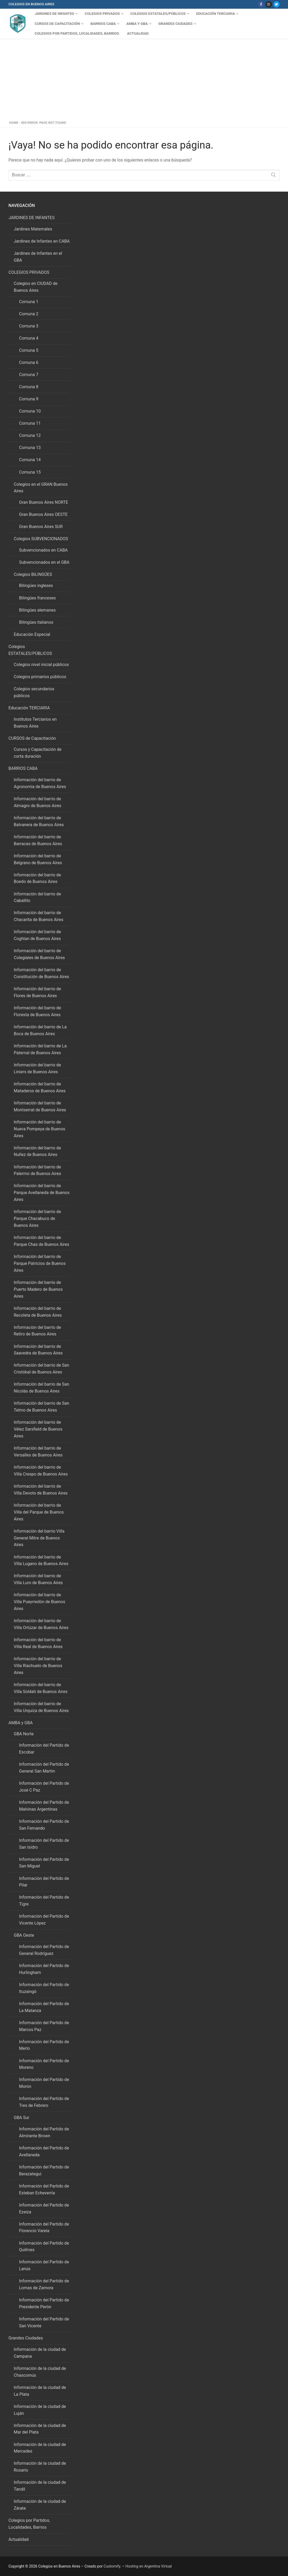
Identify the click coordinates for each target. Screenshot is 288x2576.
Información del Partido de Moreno (44, 2064)
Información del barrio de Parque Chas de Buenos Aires (41, 1241)
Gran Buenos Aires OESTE (43, 514)
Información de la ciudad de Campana (40, 2353)
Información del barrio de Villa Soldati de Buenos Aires (40, 1688)
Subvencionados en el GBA (44, 562)
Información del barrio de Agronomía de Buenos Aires (40, 783)
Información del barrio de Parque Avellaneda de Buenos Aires (42, 1192)
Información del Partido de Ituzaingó (44, 1988)
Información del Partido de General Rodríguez (44, 1950)
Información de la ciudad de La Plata (40, 2391)
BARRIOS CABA (23, 768)
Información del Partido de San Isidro (44, 1844)
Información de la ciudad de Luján (40, 2410)
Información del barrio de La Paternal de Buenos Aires (40, 1049)
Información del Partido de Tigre (44, 1901)
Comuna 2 (28, 313)
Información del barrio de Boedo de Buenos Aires (37, 878)
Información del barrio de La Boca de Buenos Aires (40, 1030)
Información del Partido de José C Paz (44, 1787)
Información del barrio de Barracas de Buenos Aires (38, 840)
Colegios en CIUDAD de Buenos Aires (35, 287)
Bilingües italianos (36, 622)
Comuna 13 (30, 447)
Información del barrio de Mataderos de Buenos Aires (40, 1087)
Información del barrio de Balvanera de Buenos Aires (39, 821)
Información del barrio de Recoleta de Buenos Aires (38, 1312)
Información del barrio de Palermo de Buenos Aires (37, 1170)
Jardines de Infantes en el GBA (38, 257)
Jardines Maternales (33, 229)
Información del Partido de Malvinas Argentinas (44, 1806)
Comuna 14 (30, 459)
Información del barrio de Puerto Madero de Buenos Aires (38, 1289)
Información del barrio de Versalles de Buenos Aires (38, 1452)
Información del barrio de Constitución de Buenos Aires (41, 973)
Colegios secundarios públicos (34, 692)
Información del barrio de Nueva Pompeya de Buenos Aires (39, 1129)
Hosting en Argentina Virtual (148, 2566)
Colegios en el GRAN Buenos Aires (41, 488)
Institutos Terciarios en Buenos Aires (35, 723)
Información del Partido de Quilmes (44, 2247)
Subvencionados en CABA (43, 550)
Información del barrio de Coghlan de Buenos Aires (37, 935)
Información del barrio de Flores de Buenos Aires (37, 992)
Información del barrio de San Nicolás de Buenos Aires (41, 1388)
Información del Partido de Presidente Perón (44, 2303)
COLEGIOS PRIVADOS (29, 272)
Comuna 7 (28, 374)
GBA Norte (24, 1733)
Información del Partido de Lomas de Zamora (44, 2284)
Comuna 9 (28, 398)
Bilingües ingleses (36, 585)
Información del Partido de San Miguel (44, 1863)
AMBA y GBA (21, 1722)
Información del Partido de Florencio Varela (44, 2227)
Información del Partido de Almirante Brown (44, 2132)
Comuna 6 (28, 362)
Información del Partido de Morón (44, 2083)
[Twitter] (276, 4)
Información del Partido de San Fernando (44, 1825)
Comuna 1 (28, 301)
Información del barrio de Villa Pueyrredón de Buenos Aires (39, 1601)
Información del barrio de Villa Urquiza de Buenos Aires (41, 1707)
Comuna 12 (30, 435)
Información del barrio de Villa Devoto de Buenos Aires (41, 1490)
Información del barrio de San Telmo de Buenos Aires (41, 1407)
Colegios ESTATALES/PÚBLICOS (30, 650)
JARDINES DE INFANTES (32, 217)
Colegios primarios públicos (40, 676)
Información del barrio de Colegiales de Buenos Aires (39, 954)
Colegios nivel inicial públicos (41, 664)
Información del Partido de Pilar (44, 1882)
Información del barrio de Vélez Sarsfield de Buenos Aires (38, 1429)
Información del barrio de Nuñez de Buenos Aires (37, 1151)
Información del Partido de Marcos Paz (44, 2026)
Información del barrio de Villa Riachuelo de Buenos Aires (38, 1665)
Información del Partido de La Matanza (44, 2007)
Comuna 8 (28, 386)
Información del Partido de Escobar (44, 1749)
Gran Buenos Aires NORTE (43, 502)
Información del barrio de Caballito (37, 897)
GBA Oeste (24, 1935)
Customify (112, 2566)
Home (14, 122)
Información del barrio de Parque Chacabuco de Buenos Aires (37, 1218)
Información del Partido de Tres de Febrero (44, 2102)
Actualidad (18, 2539)
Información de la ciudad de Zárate (40, 2505)
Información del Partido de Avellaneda (44, 2151)
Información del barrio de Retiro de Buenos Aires (37, 1331)
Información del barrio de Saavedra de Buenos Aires (38, 1350)
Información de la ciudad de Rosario (40, 2467)
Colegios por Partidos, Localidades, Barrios (29, 2524)
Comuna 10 (30, 411)
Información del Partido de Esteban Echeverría (44, 2189)
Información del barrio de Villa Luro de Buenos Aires (38, 1579)
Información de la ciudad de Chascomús (40, 2372)
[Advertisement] (144, 78)
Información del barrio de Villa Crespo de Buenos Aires (41, 1471)
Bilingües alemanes (37, 610)
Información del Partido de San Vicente (44, 2322)
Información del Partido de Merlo (44, 2045)
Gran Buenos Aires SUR (41, 526)
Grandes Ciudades (26, 2338)
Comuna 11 (30, 423)
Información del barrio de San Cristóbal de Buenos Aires (41, 1369)
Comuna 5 (28, 350)
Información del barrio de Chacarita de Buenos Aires (38, 916)
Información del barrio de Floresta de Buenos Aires (37, 1011)
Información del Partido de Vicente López (44, 1920)
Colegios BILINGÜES (33, 574)
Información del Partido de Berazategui (44, 2170)
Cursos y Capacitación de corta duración (38, 753)
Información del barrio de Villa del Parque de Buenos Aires (39, 1512)
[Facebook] (261, 4)
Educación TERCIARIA (29, 707)
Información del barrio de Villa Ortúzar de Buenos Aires (41, 1624)
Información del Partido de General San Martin (44, 1768)
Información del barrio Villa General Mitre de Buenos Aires (39, 1538)
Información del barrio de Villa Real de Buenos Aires (38, 1643)
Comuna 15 (30, 472)
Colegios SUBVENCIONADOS (41, 538)
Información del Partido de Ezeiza (44, 2208)
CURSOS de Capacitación (32, 738)
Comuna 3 (28, 326)
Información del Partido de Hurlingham (44, 1969)
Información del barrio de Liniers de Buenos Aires (37, 1068)
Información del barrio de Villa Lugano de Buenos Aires (41, 1560)
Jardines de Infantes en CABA (42, 241)
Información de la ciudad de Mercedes (40, 2448)
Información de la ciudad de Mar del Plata (40, 2429)
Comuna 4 (28, 338)
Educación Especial (32, 634)
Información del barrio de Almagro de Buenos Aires (37, 802)
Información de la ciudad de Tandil (40, 2486)
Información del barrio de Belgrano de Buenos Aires (38, 859)
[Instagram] (269, 4)
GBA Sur (22, 2117)
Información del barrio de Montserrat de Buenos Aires (40, 1106)
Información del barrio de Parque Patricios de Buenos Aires (40, 1263)
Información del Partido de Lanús (44, 2265)
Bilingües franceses (37, 597)
